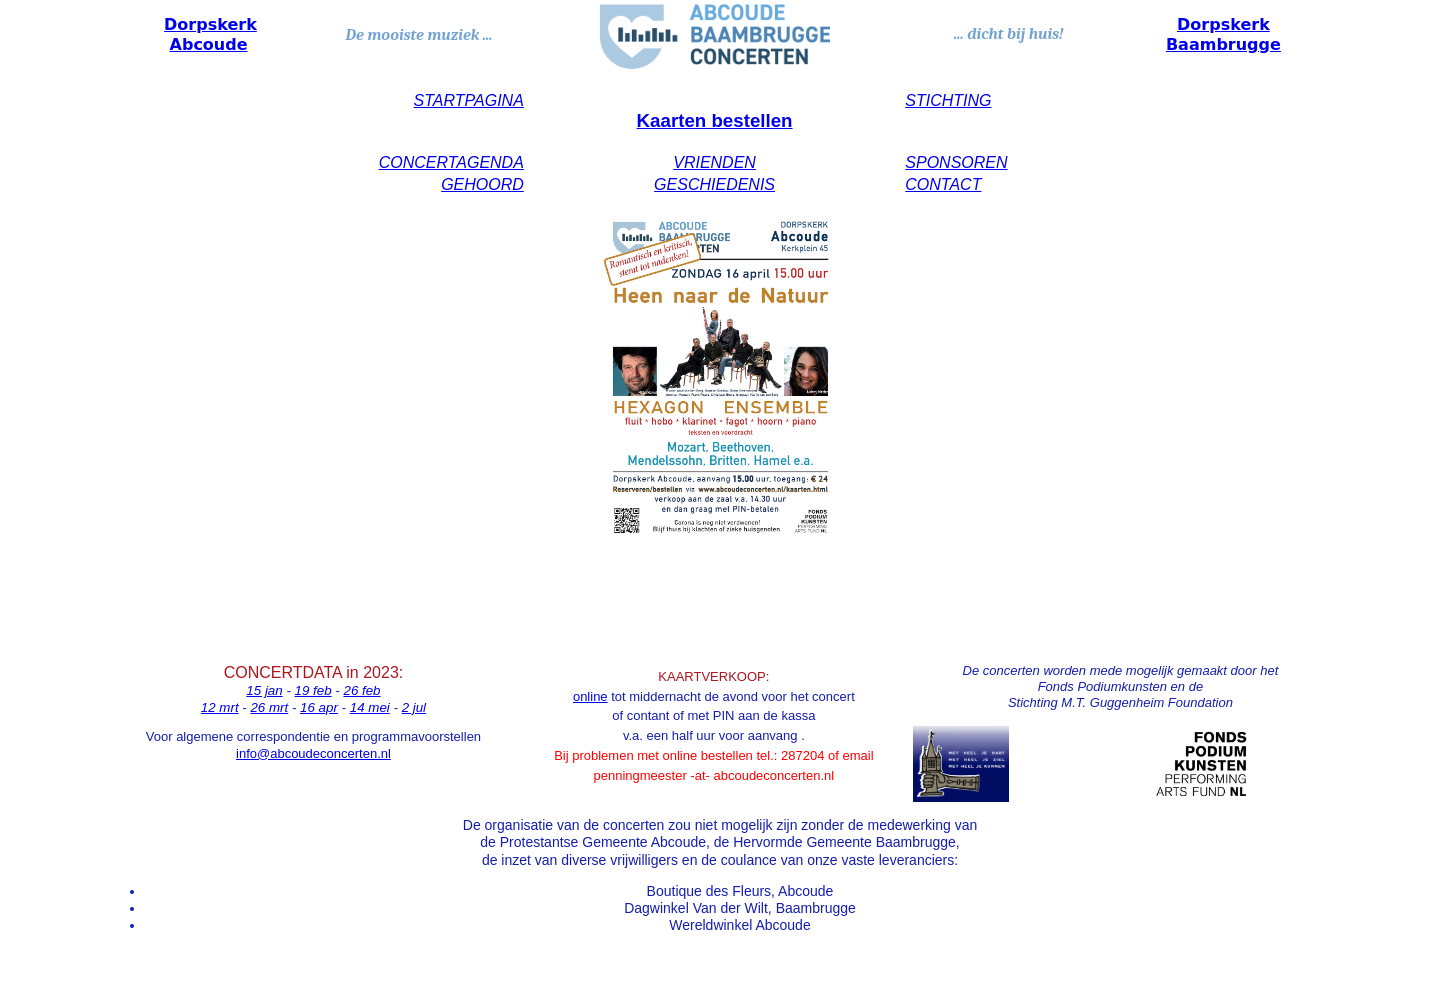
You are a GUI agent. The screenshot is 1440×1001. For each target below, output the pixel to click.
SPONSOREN (956, 162)
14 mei (370, 707)
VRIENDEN (714, 162)
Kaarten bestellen (715, 120)
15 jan (264, 690)
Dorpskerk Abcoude (210, 34)
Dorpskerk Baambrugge (1223, 34)
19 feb (313, 690)
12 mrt (220, 707)
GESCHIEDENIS (714, 184)
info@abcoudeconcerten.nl (313, 753)
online (590, 696)
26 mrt (269, 707)
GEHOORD (482, 184)
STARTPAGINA (469, 100)
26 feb (361, 690)
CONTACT (943, 184)
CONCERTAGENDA (451, 162)
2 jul (414, 707)
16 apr (319, 707)
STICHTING (948, 100)
